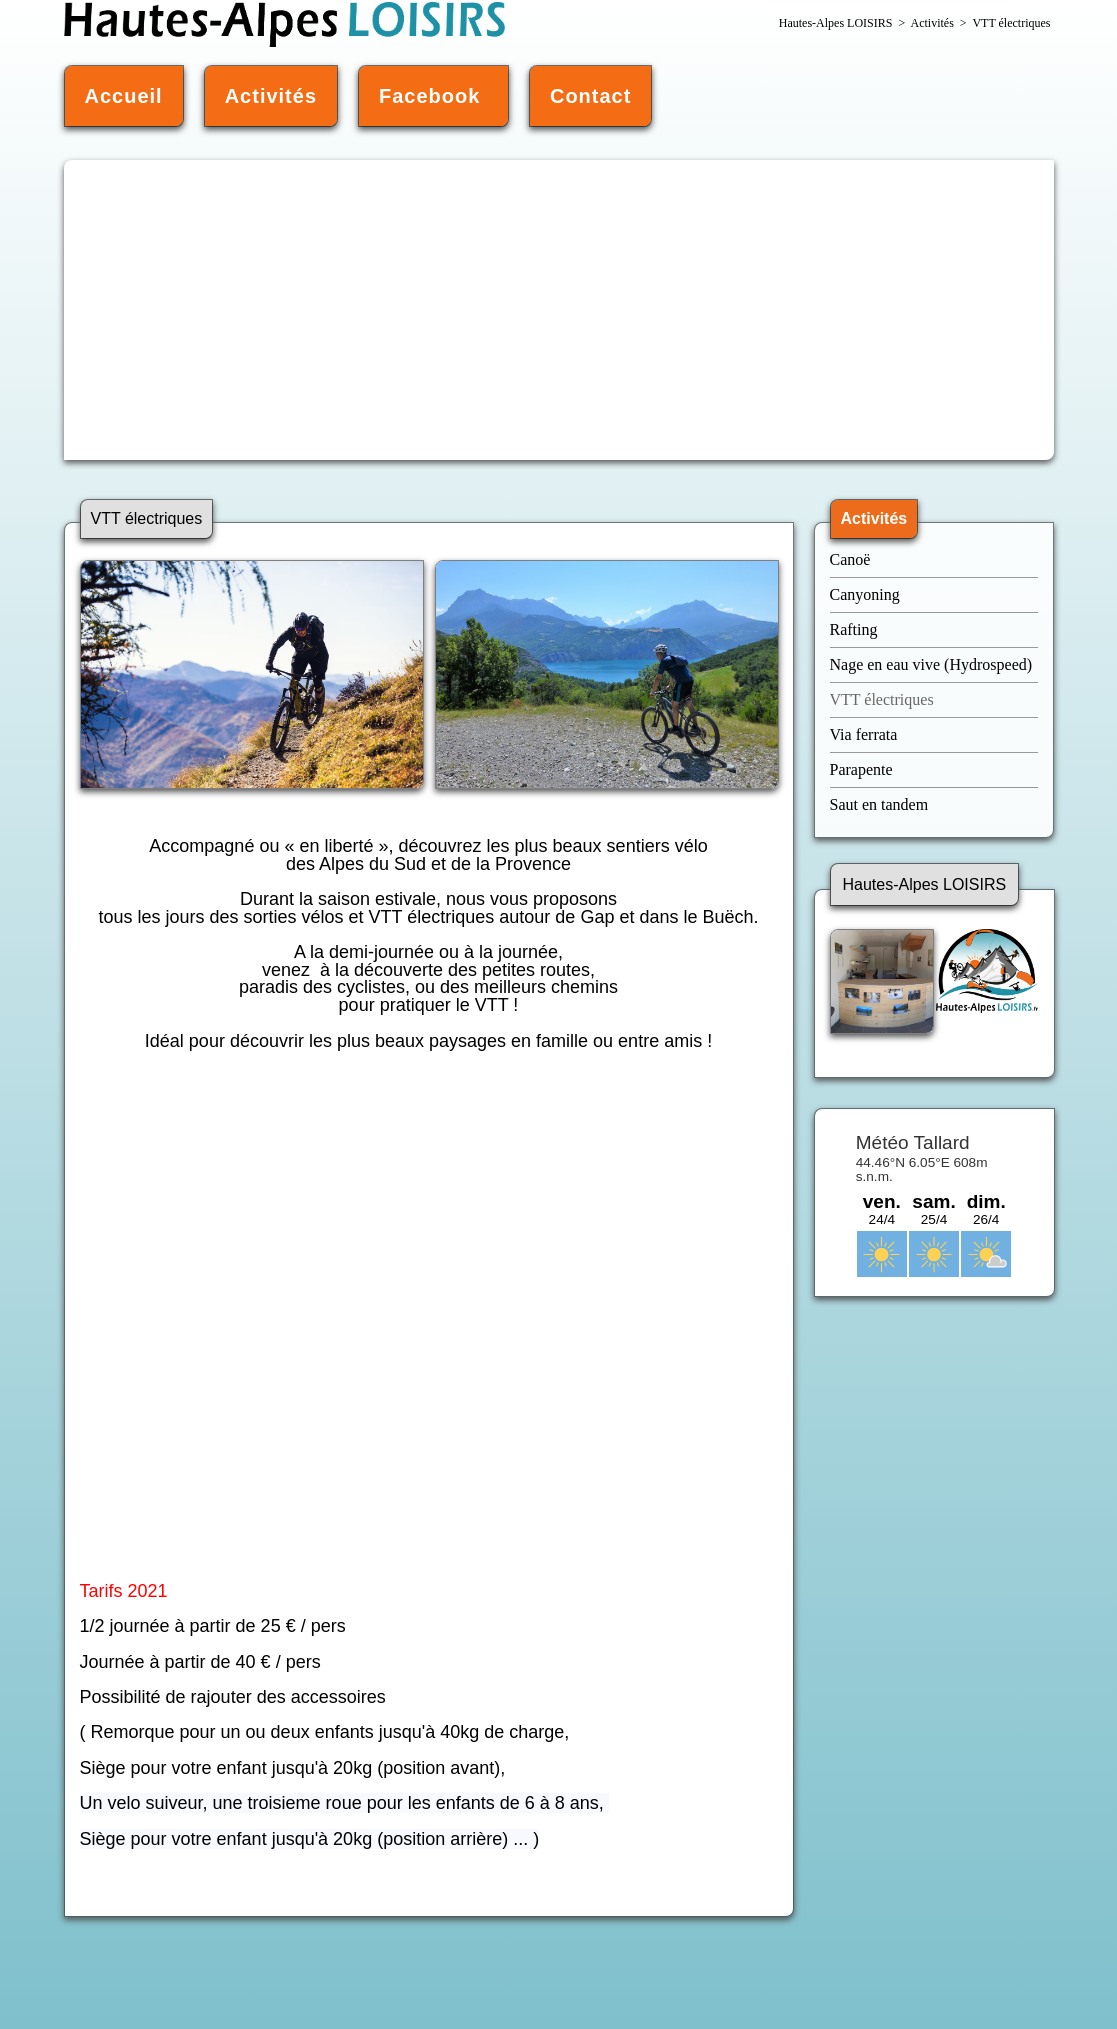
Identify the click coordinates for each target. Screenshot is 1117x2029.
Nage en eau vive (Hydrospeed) (931, 664)
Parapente (861, 769)
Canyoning (865, 594)
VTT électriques (884, 699)
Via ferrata (864, 734)
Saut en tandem (879, 804)
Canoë (852, 559)
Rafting (854, 629)
